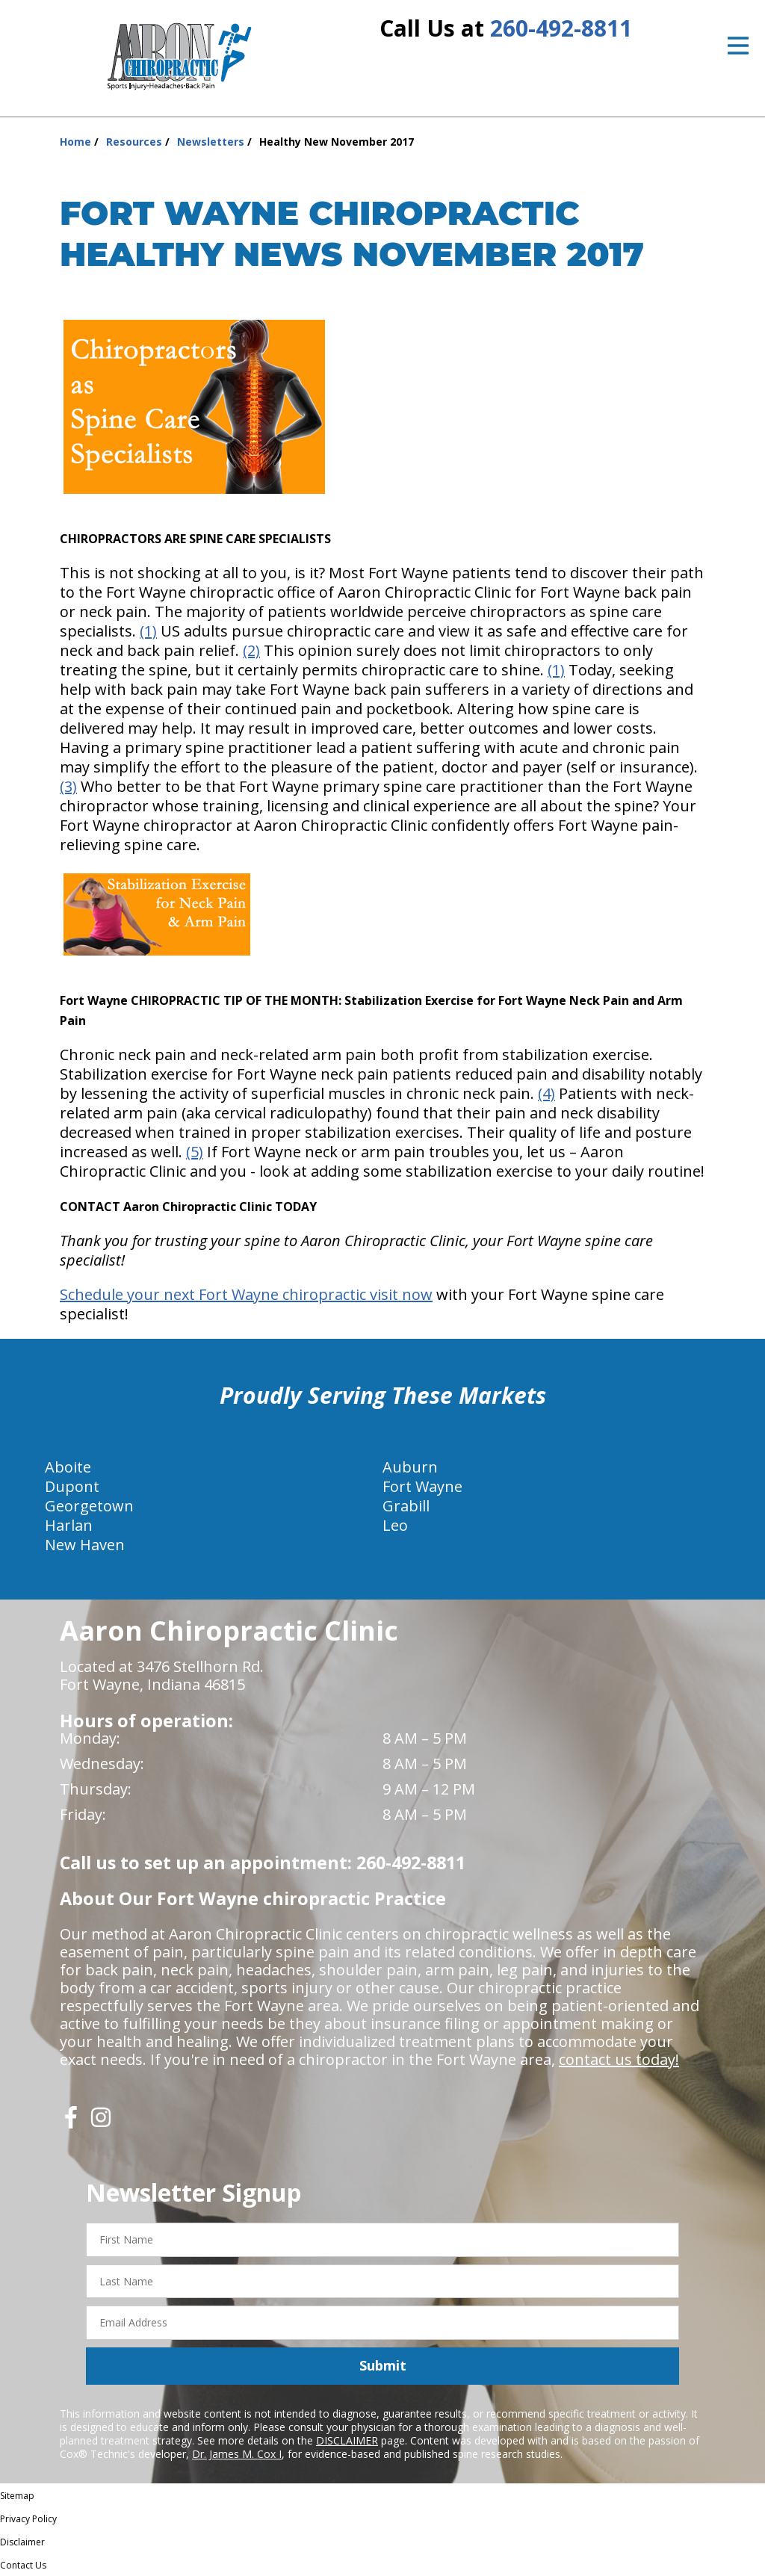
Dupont (72, 1486)
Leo (395, 1525)
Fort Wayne (422, 1486)
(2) (251, 650)
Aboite (68, 1467)
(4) (546, 1093)
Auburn (410, 1467)
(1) (148, 631)
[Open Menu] (738, 46)
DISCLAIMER (347, 2440)
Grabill (406, 1506)
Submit (382, 2365)
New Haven (85, 1545)
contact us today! (619, 2059)
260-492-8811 (561, 28)
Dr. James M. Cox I (237, 2454)
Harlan (69, 1525)
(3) (68, 786)
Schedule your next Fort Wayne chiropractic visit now (246, 1294)
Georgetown (89, 1506)
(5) (194, 1152)
